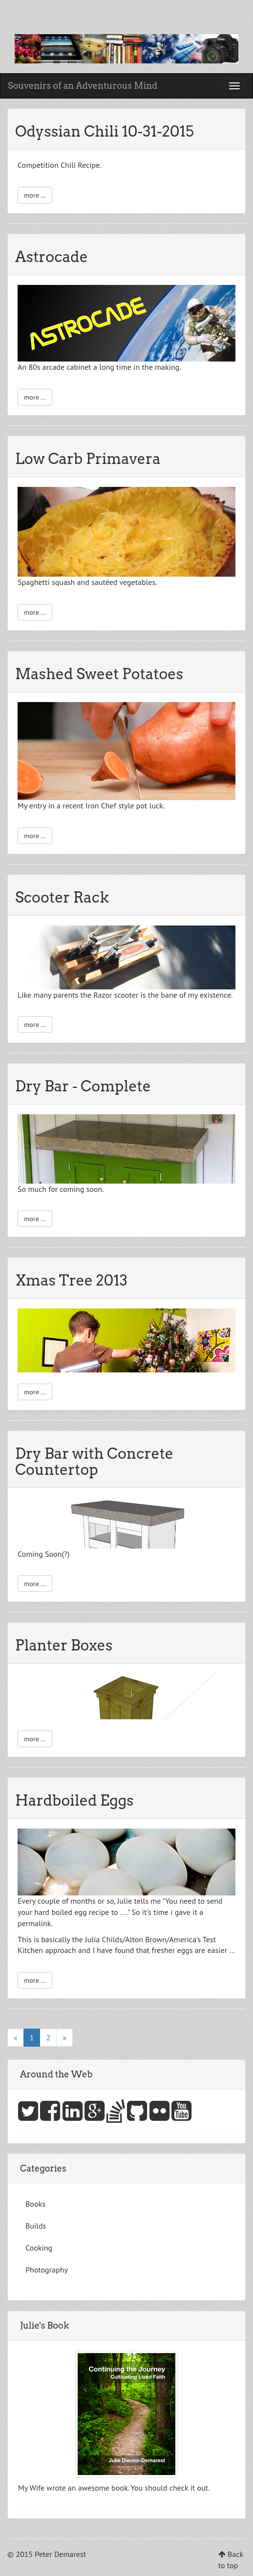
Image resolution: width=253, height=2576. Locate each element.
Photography (46, 2269)
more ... (35, 195)
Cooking (38, 2248)
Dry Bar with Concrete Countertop (94, 1461)
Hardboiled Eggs (74, 1800)
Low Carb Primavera (88, 458)
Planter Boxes (63, 1645)
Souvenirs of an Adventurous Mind (82, 85)
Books (35, 2204)
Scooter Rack (62, 897)
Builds (35, 2226)
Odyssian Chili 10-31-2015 (104, 131)
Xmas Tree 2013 (71, 1280)
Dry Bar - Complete (83, 1086)
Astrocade (51, 256)
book (119, 2488)
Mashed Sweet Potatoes (99, 674)
